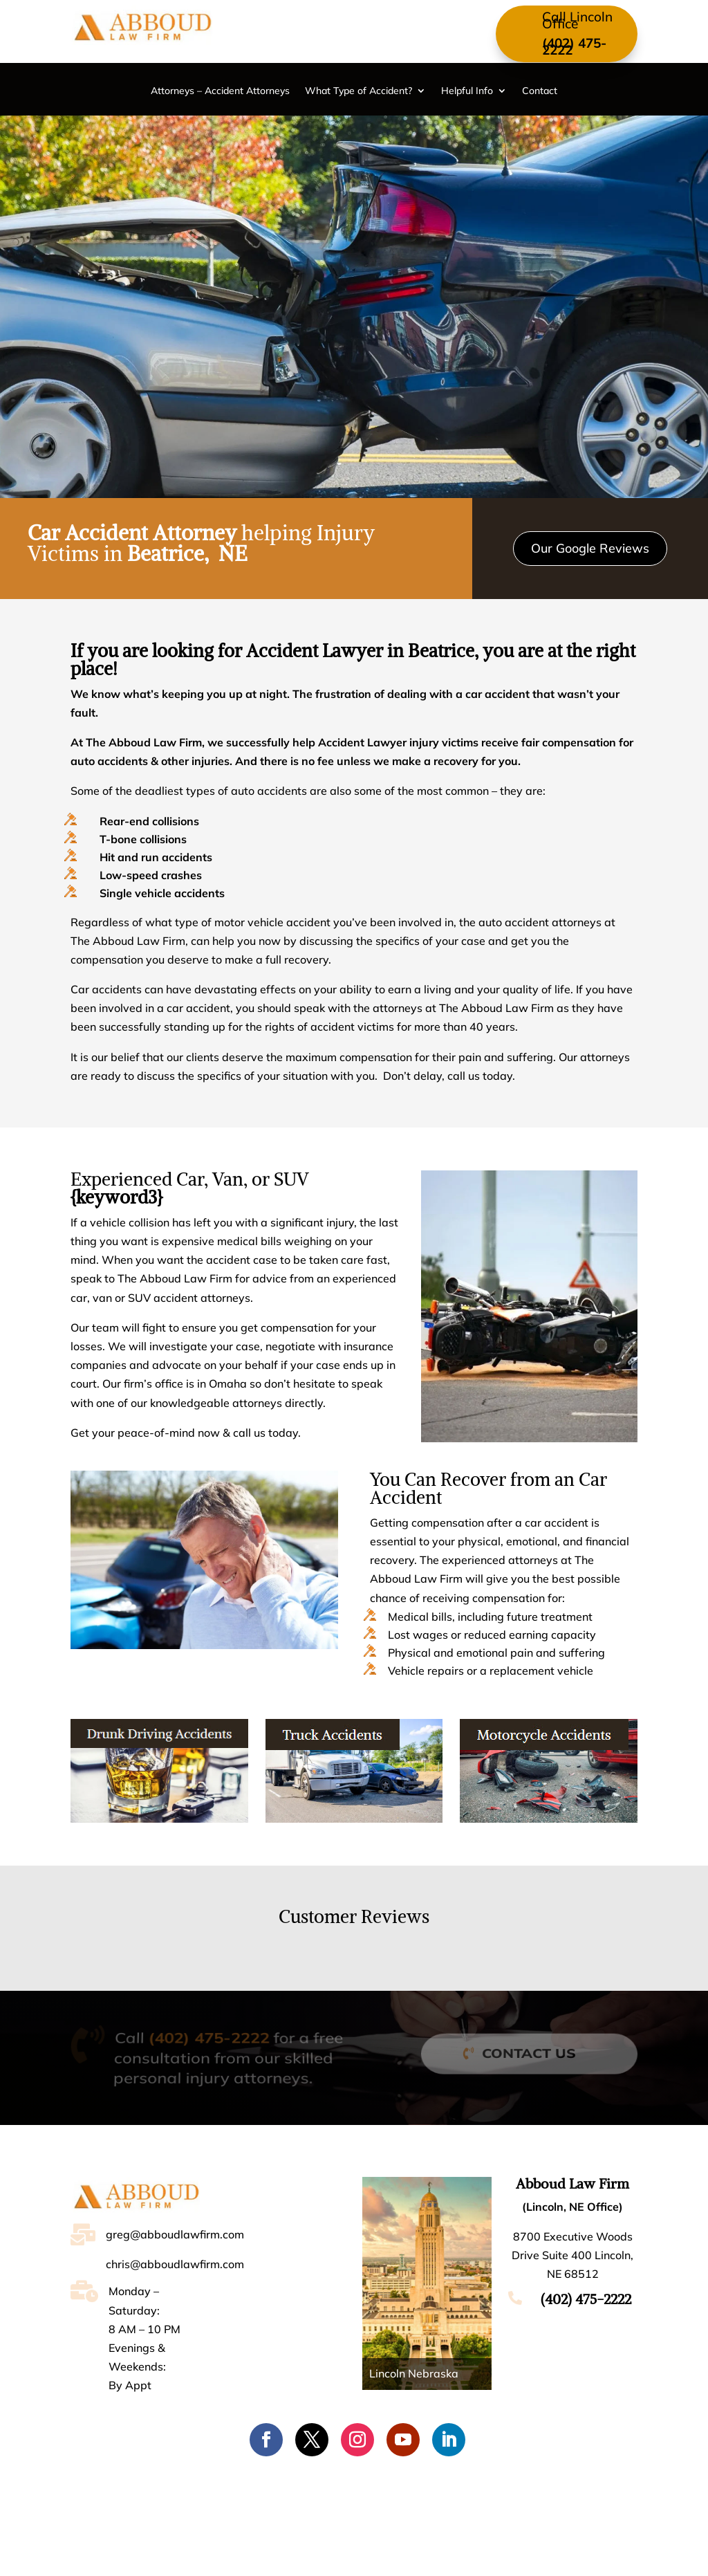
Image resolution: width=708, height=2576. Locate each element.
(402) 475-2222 (574, 46)
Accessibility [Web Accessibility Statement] (506, 2552)
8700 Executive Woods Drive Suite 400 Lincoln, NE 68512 (572, 2255)
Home (136, 2500)
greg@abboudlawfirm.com (175, 2234)
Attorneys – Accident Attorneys (220, 91)
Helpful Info (467, 91)
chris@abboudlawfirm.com (175, 2264)
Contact (539, 91)
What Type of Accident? (358, 91)
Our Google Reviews (590, 548)
